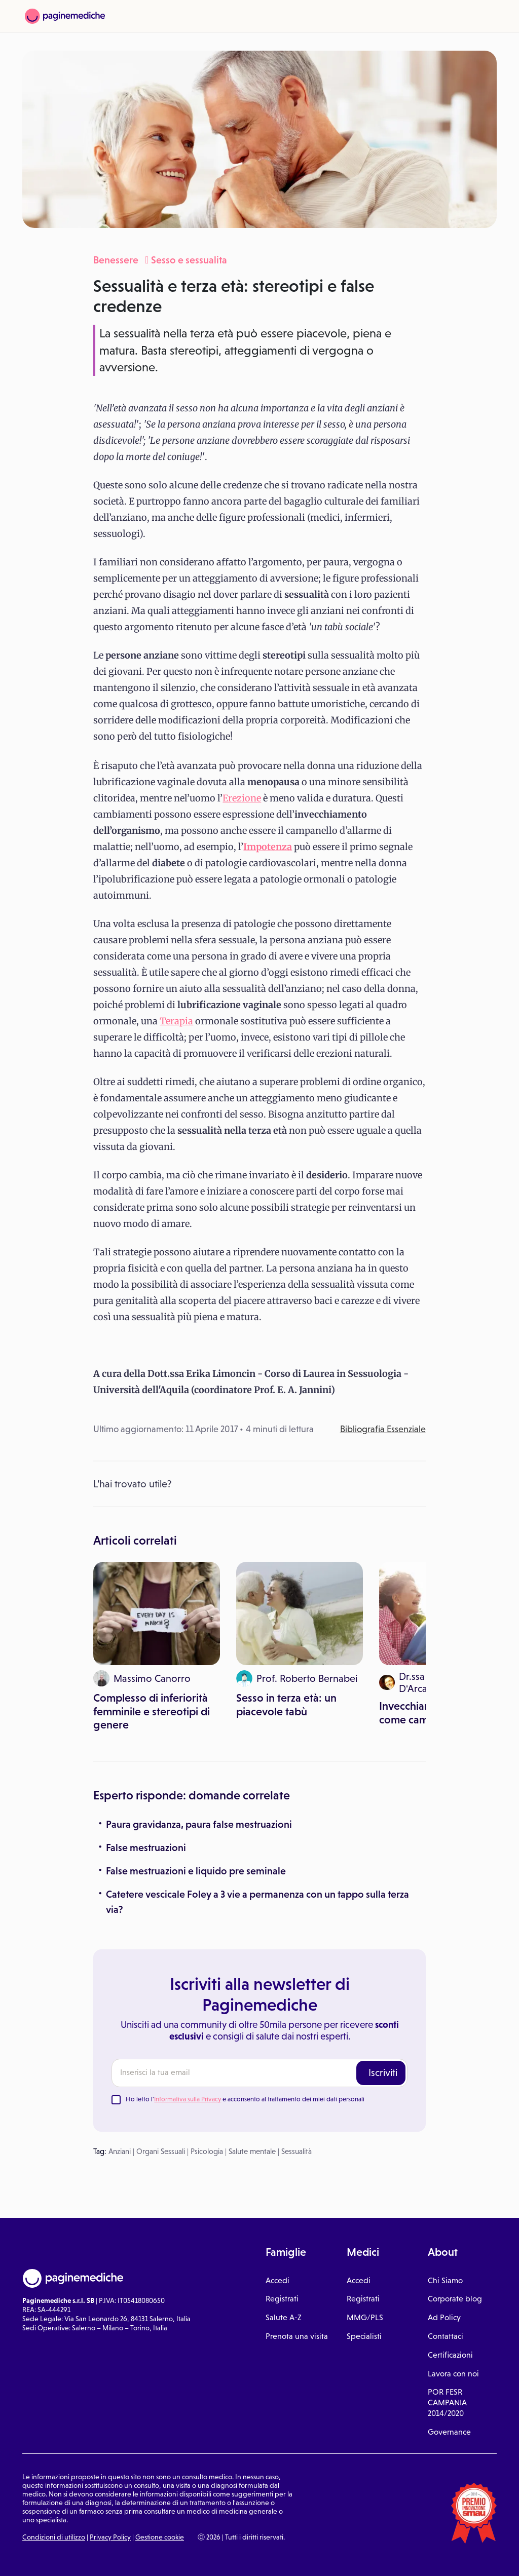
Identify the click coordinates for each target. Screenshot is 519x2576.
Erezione (242, 798)
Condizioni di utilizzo (53, 2537)
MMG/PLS (365, 2317)
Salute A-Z (284, 2317)
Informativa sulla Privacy (187, 2099)
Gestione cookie (159, 2537)
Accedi (277, 2280)
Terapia (176, 1021)
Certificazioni (450, 2355)
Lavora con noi (453, 2373)
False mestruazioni (146, 1847)
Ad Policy (444, 2317)
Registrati (282, 2298)
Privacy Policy (110, 2537)
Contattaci (445, 2336)
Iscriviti (382, 2072)
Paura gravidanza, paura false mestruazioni (199, 1824)
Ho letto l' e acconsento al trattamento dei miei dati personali (245, 2099)
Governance (449, 2432)
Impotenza (267, 847)
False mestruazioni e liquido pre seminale (196, 1870)
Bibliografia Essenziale (383, 1429)
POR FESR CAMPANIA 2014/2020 (447, 2402)
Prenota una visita (297, 2336)
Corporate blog (455, 2298)
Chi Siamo (445, 2280)
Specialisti (364, 2336)
